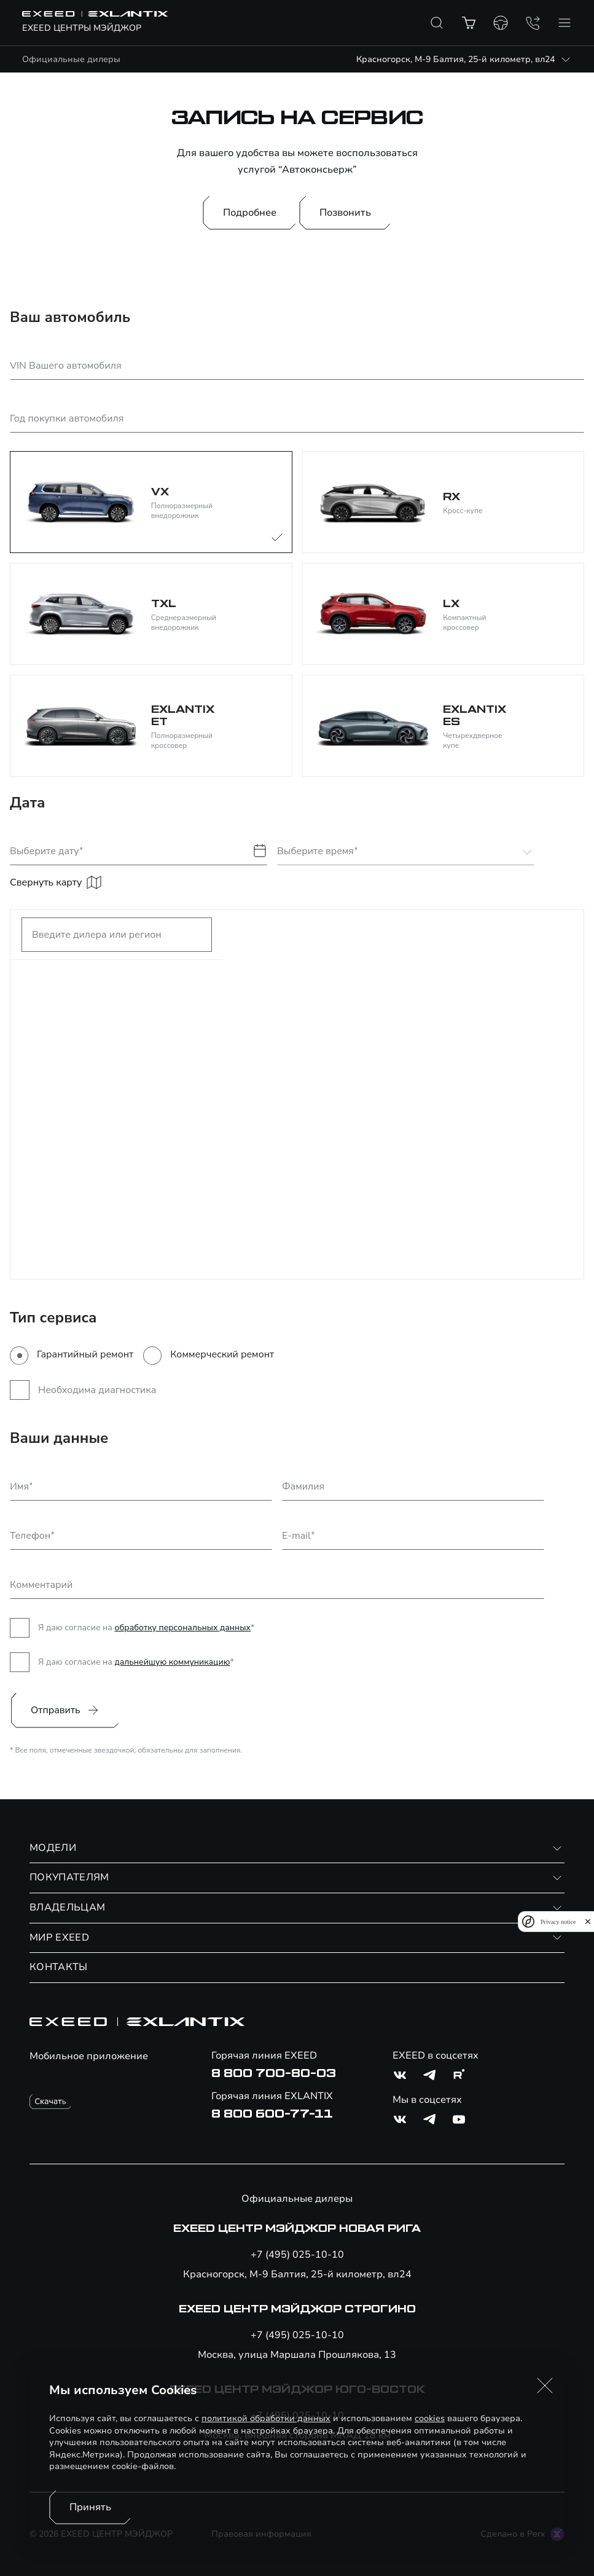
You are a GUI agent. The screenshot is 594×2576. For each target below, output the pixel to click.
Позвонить (345, 212)
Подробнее (250, 212)
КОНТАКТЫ (58, 1967)
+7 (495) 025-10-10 (297, 2254)
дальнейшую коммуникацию (172, 1662)
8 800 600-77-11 (272, 2113)
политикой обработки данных (265, 2418)
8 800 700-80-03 (273, 2073)
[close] (587, 1921)
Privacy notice (558, 1921)
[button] (545, 2385)
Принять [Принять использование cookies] (90, 2507)
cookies (430, 2418)
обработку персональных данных (182, 1627)
